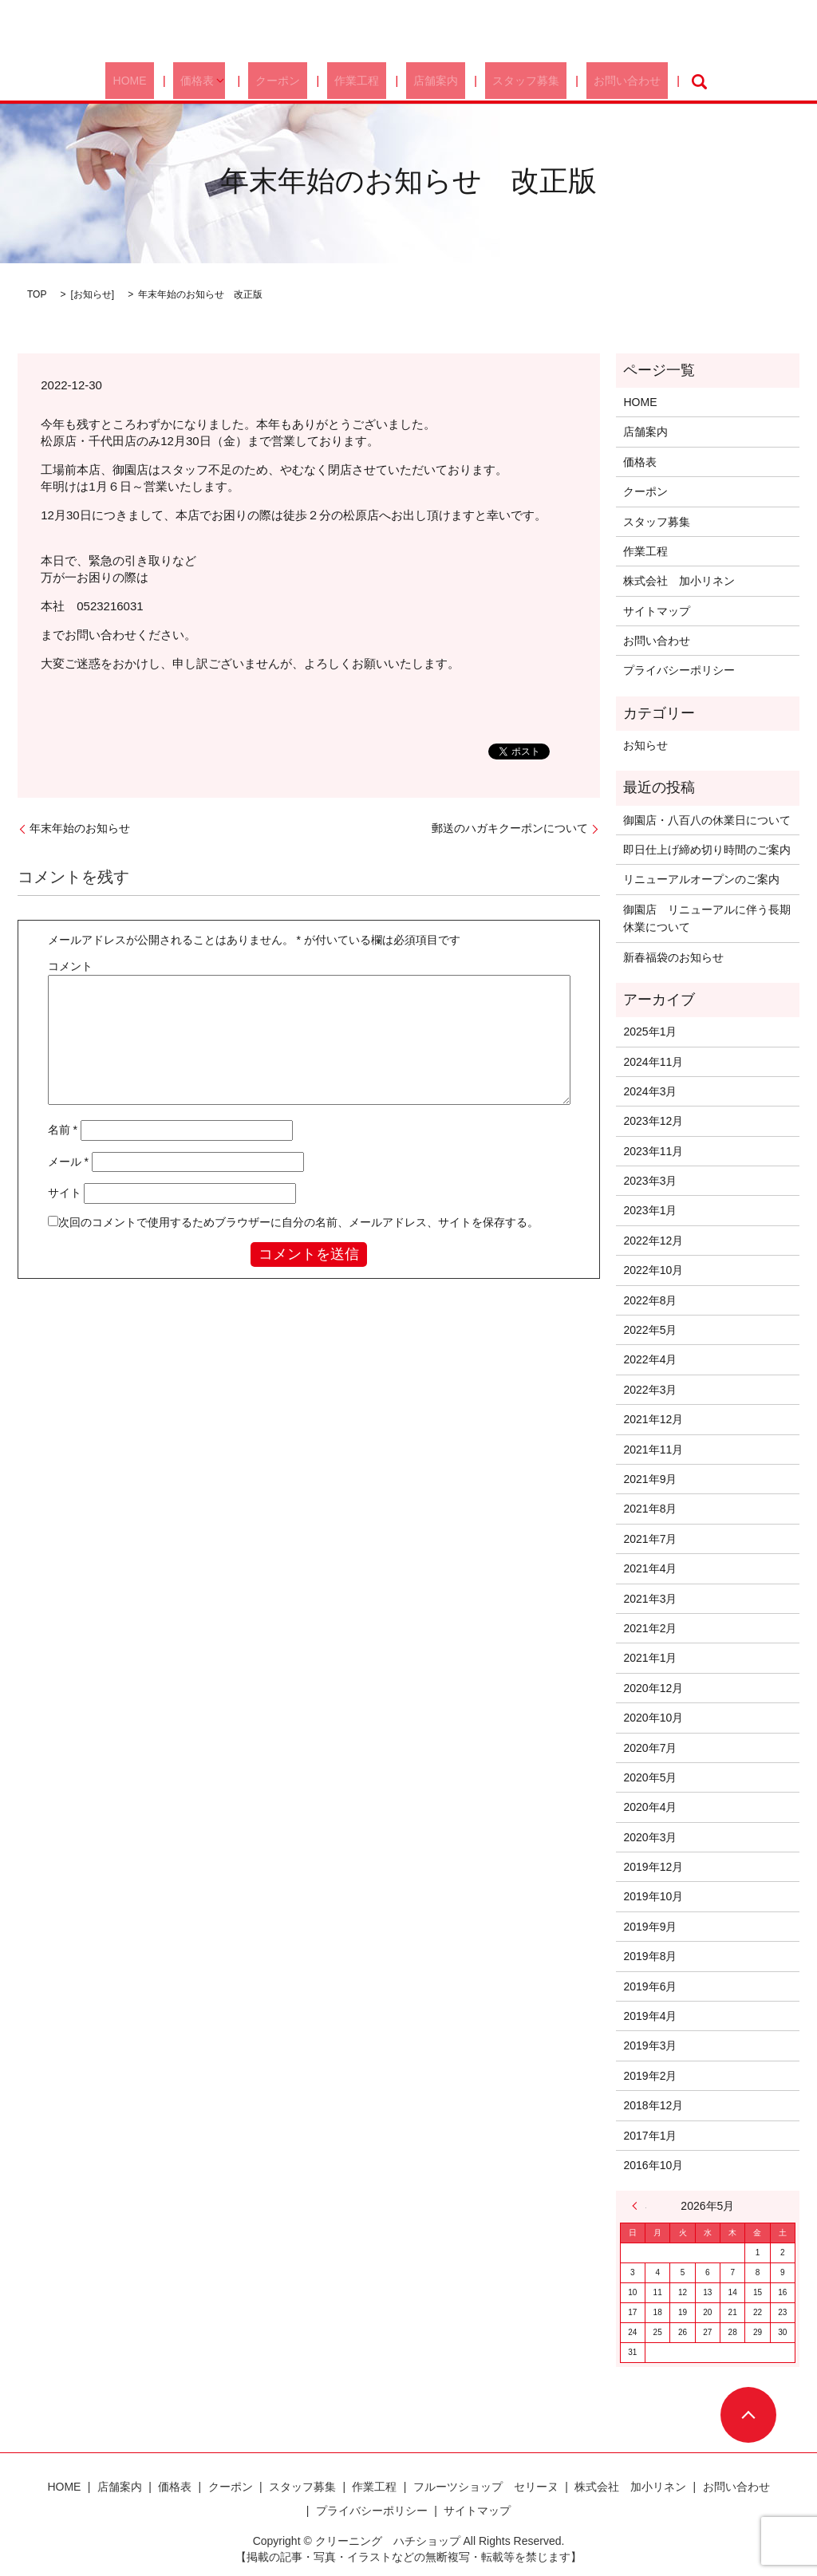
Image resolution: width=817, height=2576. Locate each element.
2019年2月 (650, 2075)
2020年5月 (650, 1777)
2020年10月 (653, 1717)
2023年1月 (650, 1210)
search (652, 81)
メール (68, 1161)
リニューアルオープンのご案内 (701, 879)
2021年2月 (650, 1628)
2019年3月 (650, 2045)
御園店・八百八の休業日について (707, 820)
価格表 (223, 81)
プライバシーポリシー (679, 670)
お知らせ (92, 294)
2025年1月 (650, 1031)
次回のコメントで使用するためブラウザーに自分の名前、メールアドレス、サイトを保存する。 (298, 1222)
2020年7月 (650, 1748)
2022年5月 (650, 1330)
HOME (170, 81)
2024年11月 (653, 1061)
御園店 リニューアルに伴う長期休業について (707, 918)
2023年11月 (653, 1151)
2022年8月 (650, 1300)
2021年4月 (650, 1568)
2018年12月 (653, 2105)
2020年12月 (653, 1688)
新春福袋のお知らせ (673, 957)
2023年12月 (653, 1120)
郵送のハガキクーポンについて (510, 828)
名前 (62, 1129)
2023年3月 (650, 1180)
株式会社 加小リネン (679, 580)
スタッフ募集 (500, 81)
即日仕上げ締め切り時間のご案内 (707, 849)
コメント (70, 966)
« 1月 (639, 2206)
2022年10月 (653, 1270)
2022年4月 (650, 1359)
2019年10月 (653, 1896)
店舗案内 (424, 81)
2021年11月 (653, 1449)
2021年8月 (650, 1508)
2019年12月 (653, 1866)
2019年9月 (650, 1926)
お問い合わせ (586, 81)
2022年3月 (650, 1389)
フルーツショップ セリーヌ (485, 2486)
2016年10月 (653, 2165)
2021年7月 (650, 1539)
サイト (64, 1192)
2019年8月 (650, 1956)
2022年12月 (653, 1240)
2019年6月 (650, 1986)
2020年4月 (650, 1807)
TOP (36, 294)
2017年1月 (650, 2135)
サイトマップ (656, 611)
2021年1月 (650, 1657)
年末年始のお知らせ (80, 828)
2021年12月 (653, 1419)
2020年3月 (650, 1837)
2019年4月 (650, 2016)
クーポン (296, 81)
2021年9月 (650, 1479)
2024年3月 (650, 1091)
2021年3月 (650, 1598)
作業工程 (360, 81)
